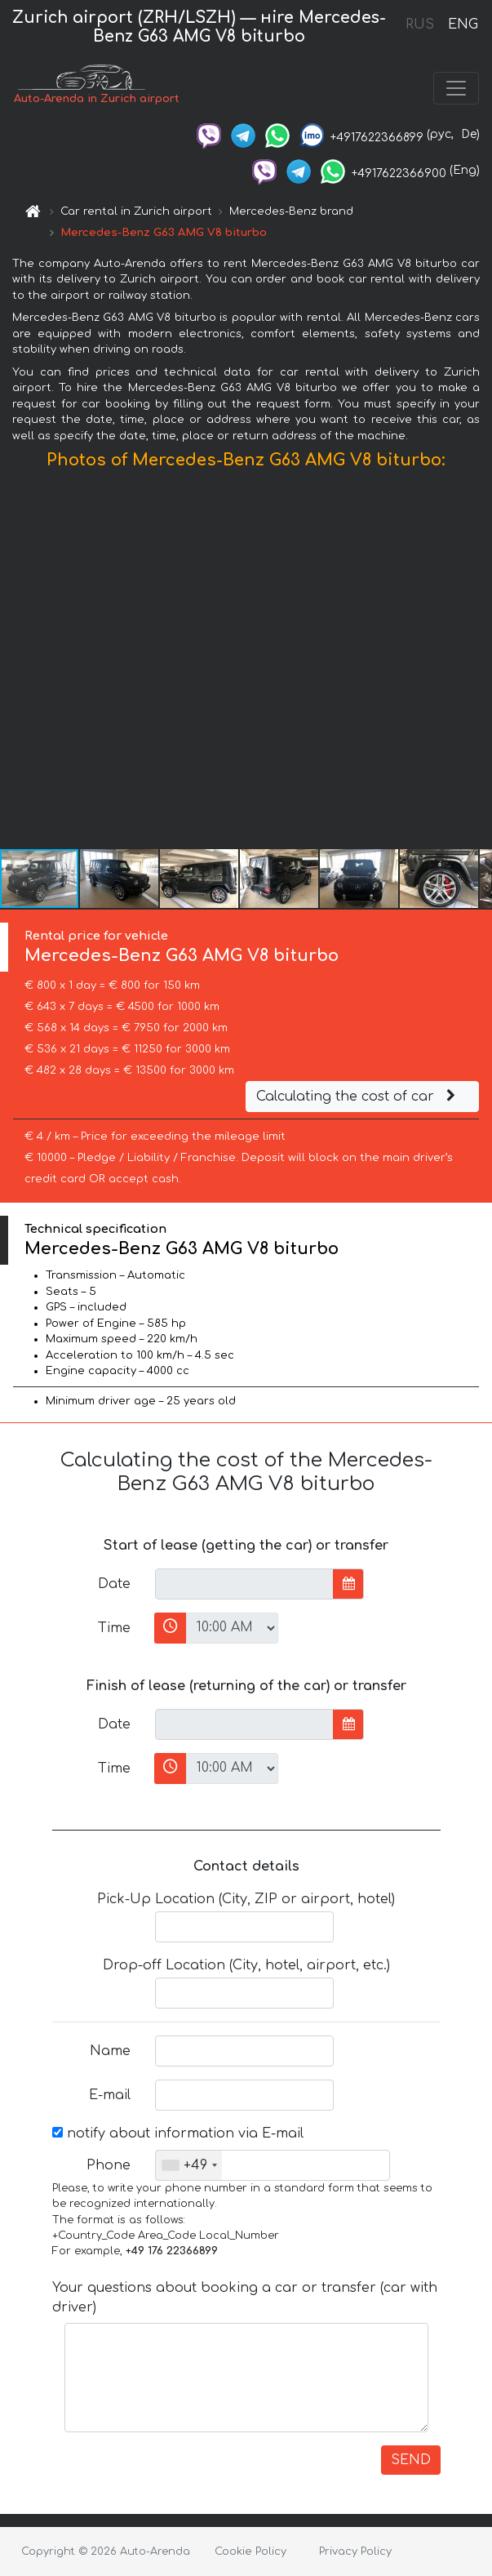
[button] (477, 663)
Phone (108, 2165)
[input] (244, 1583)
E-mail (110, 2095)
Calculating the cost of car (358, 1096)
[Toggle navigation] (456, 88)
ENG (462, 24)
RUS (420, 24)
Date (114, 1584)
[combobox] (189, 2165)
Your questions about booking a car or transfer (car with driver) (244, 2297)
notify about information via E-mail (178, 2133)
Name (110, 2051)
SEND (411, 2460)
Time (114, 1628)
